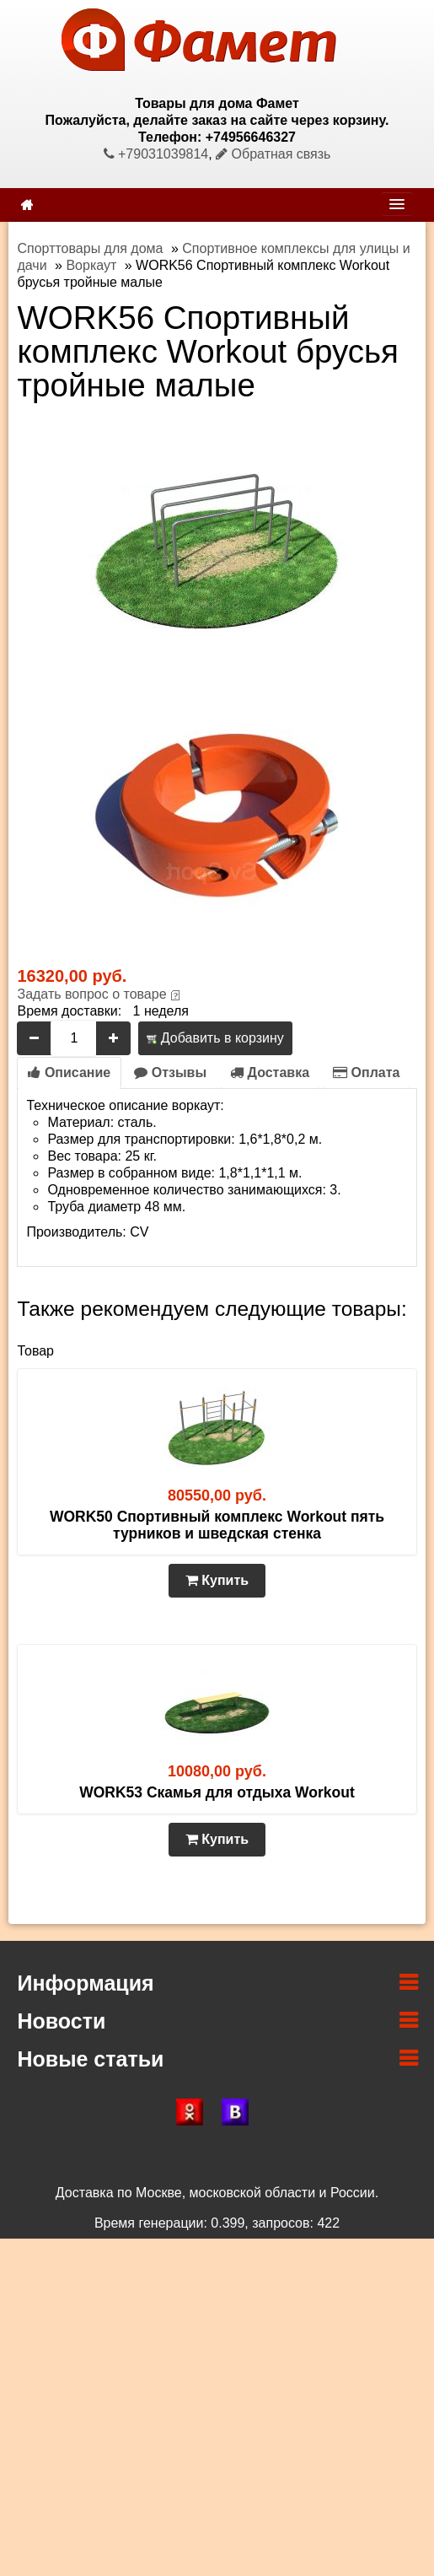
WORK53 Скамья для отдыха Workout (217, 1792)
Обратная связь (273, 154)
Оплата (366, 1072)
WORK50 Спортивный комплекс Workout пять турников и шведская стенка (217, 1525)
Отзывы (170, 1072)
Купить (217, 1580)
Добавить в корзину (215, 1038)
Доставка (269, 1072)
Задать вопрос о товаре (91, 994)
